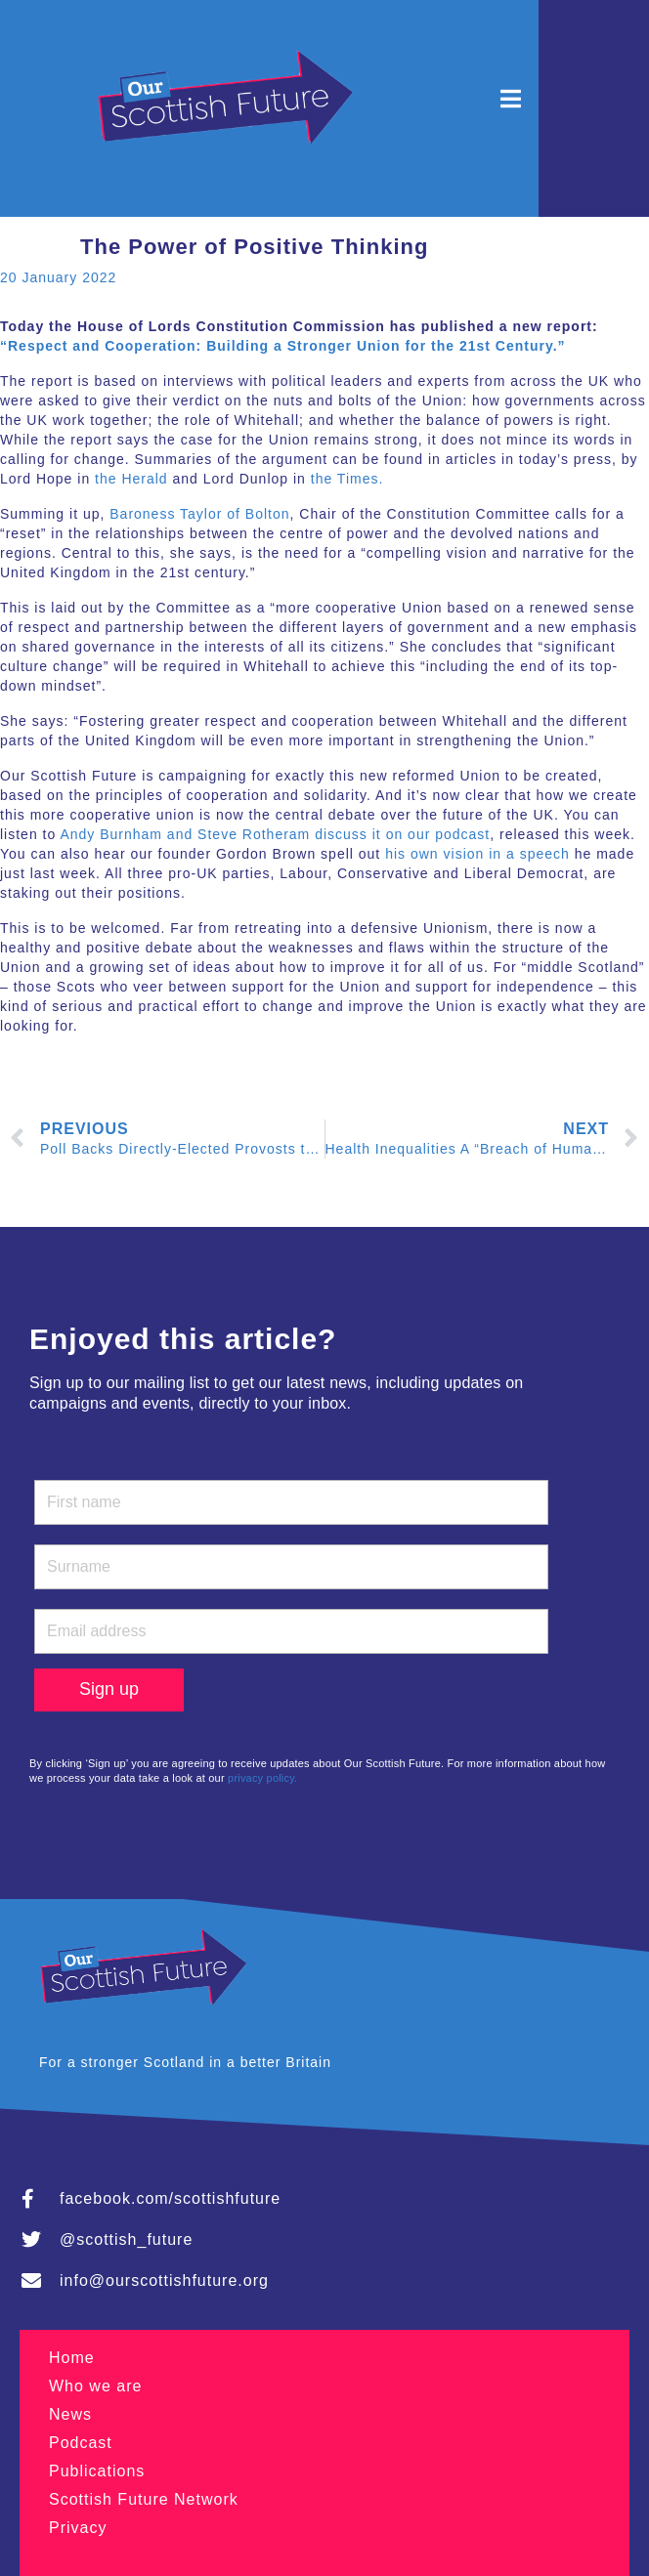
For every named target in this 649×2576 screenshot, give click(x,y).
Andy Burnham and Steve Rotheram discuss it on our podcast (275, 834)
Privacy (78, 2527)
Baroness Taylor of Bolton (199, 514)
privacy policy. (262, 1778)
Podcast (80, 2442)
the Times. (347, 478)
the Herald (131, 478)
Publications (97, 2471)
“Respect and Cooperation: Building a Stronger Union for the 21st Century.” (283, 346)
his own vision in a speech (477, 854)
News (70, 2414)
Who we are (95, 2386)
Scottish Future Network (143, 2499)
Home (72, 2357)
